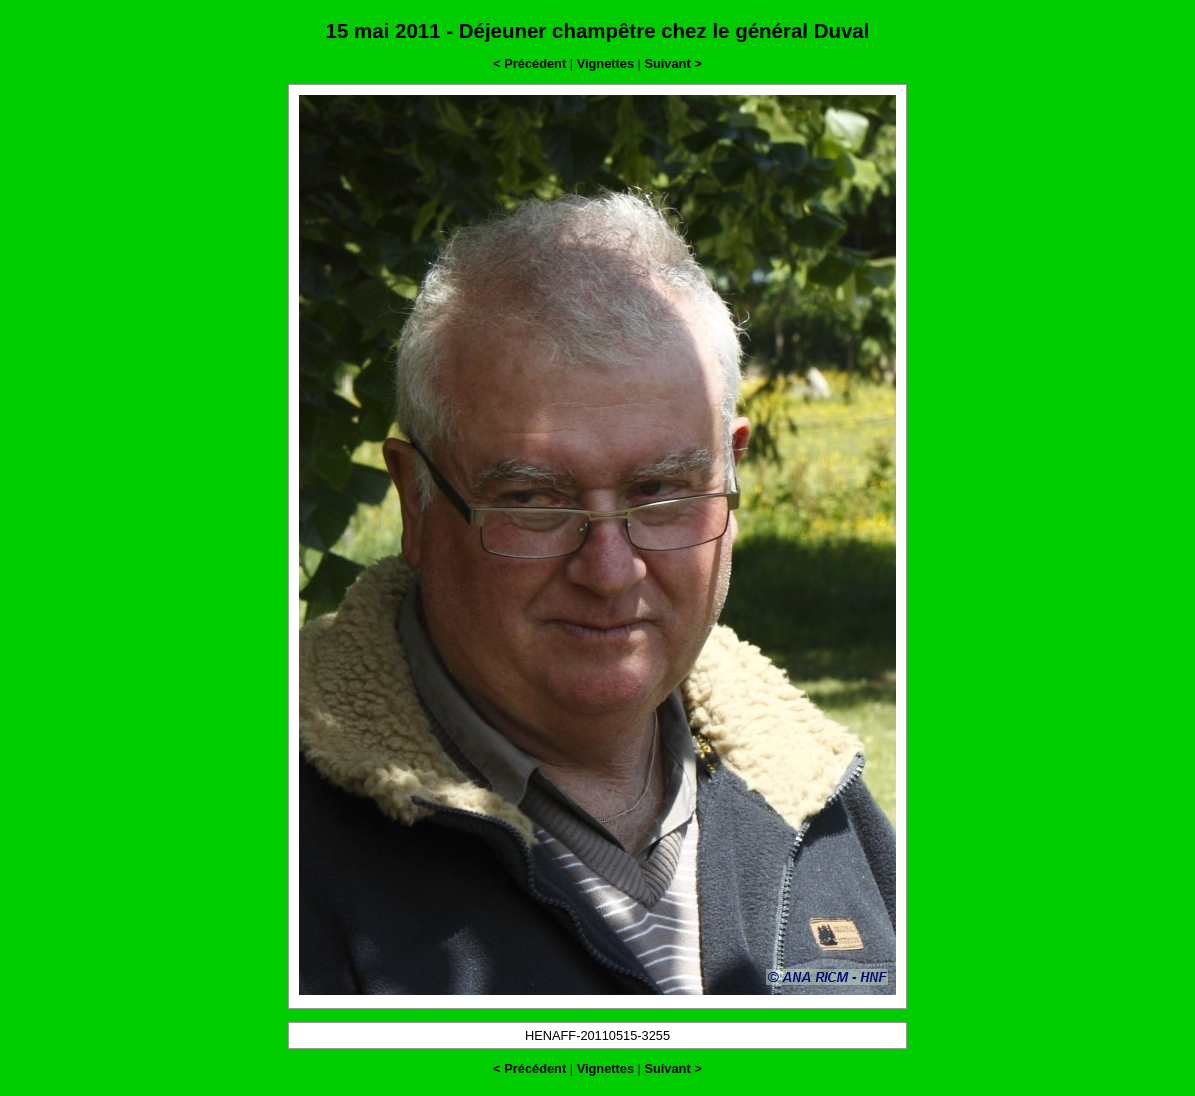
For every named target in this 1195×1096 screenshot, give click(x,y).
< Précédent (529, 63)
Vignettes (605, 63)
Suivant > (672, 63)
